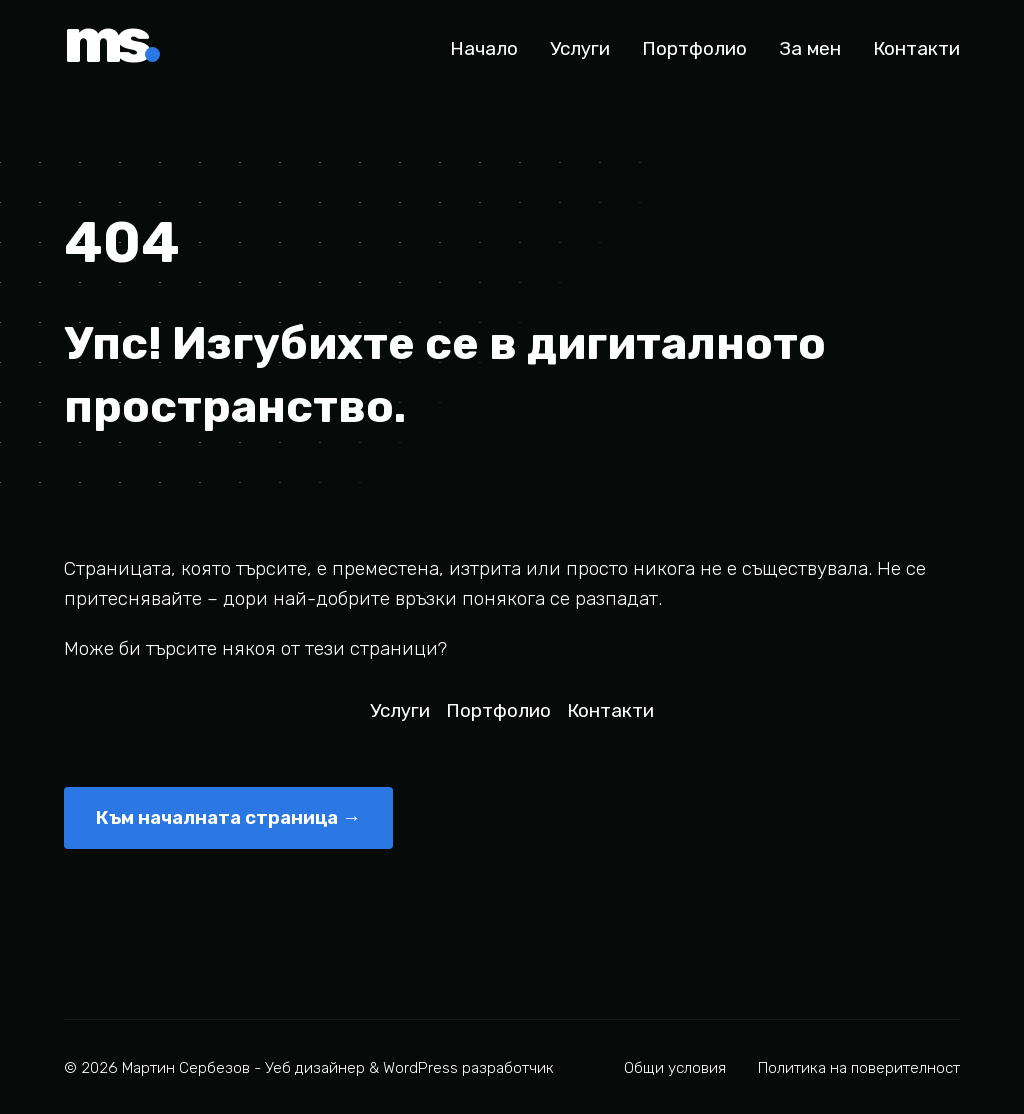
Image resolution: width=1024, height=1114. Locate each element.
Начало (484, 48)
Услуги (580, 48)
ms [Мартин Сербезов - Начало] (112, 47)
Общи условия (675, 1068)
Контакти (916, 48)
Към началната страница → (228, 817)
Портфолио (694, 48)
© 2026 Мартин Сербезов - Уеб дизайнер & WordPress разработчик (309, 1068)
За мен (810, 48)
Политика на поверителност (859, 1068)
